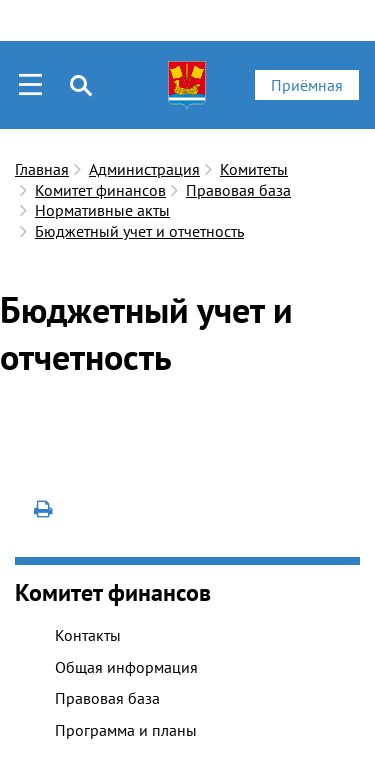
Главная (42, 169)
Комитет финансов (100, 190)
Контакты (88, 635)
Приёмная (307, 85)
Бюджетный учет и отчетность (139, 231)
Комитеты (254, 169)
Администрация (144, 169)
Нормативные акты (102, 210)
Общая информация (126, 667)
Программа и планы (126, 730)
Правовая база (238, 190)
